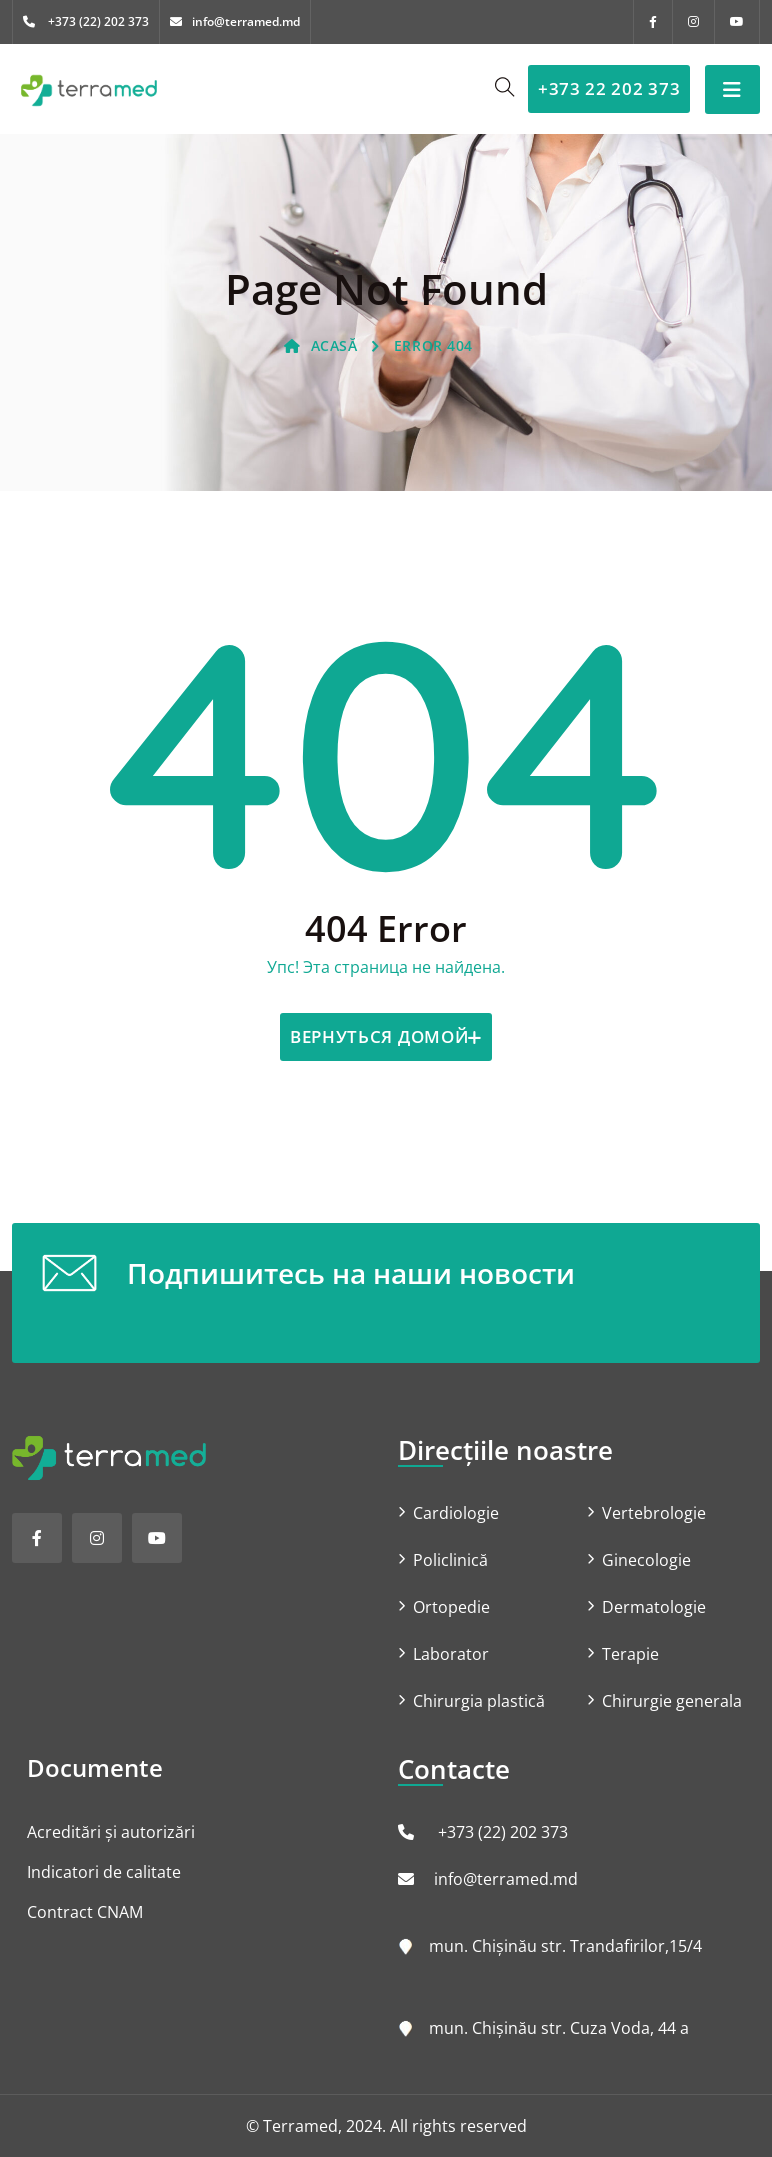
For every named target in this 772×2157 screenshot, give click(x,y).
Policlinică (450, 1560)
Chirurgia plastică (479, 1701)
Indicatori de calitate (104, 1872)
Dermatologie (654, 1607)
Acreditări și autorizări (111, 1832)
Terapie (630, 1654)
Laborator (451, 1654)
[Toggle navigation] (732, 89)
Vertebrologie (654, 1513)
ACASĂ (320, 345)
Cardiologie (456, 1513)
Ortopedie (451, 1607)
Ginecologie (646, 1560)
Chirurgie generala (672, 1701)
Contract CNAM (85, 1912)
